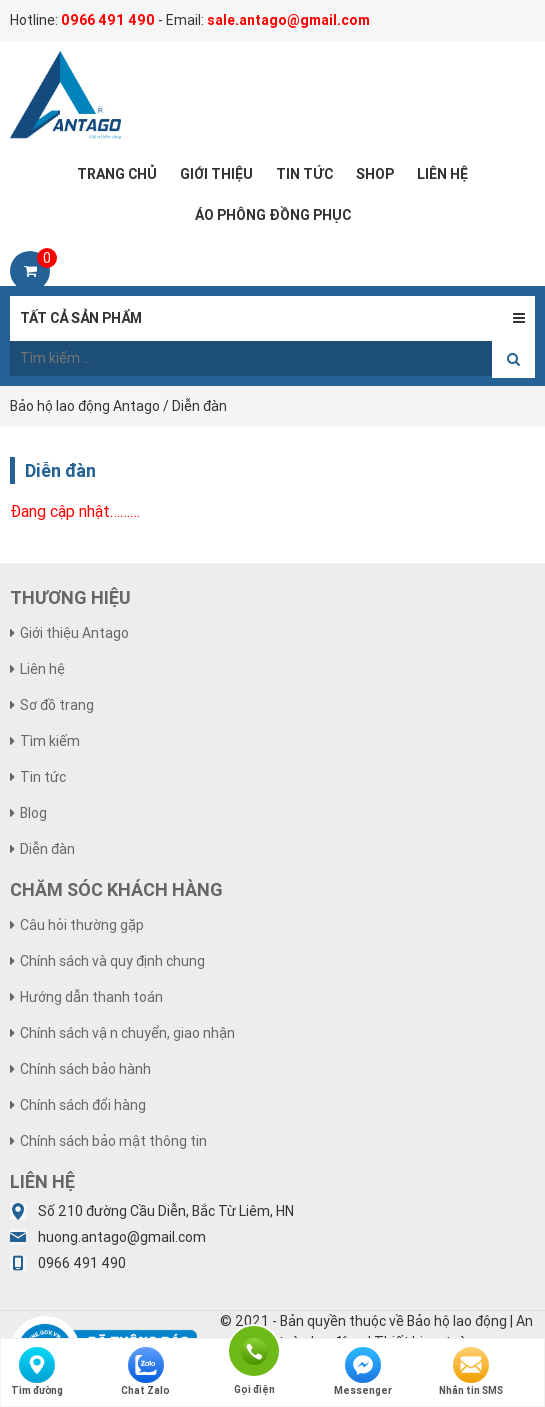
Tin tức (43, 777)
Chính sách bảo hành (85, 1069)
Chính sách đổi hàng (83, 1105)
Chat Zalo (145, 1372)
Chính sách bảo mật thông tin (113, 1141)
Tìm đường (37, 1372)
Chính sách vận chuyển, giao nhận (127, 1033)
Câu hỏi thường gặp (82, 925)
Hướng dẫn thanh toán (91, 997)
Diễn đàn (47, 849)
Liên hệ (42, 669)
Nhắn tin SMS (471, 1372)
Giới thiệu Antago (74, 633)
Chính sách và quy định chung (112, 961)
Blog (33, 813)
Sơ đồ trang (57, 705)
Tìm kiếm (50, 741)
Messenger (363, 1372)
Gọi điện (254, 1349)
